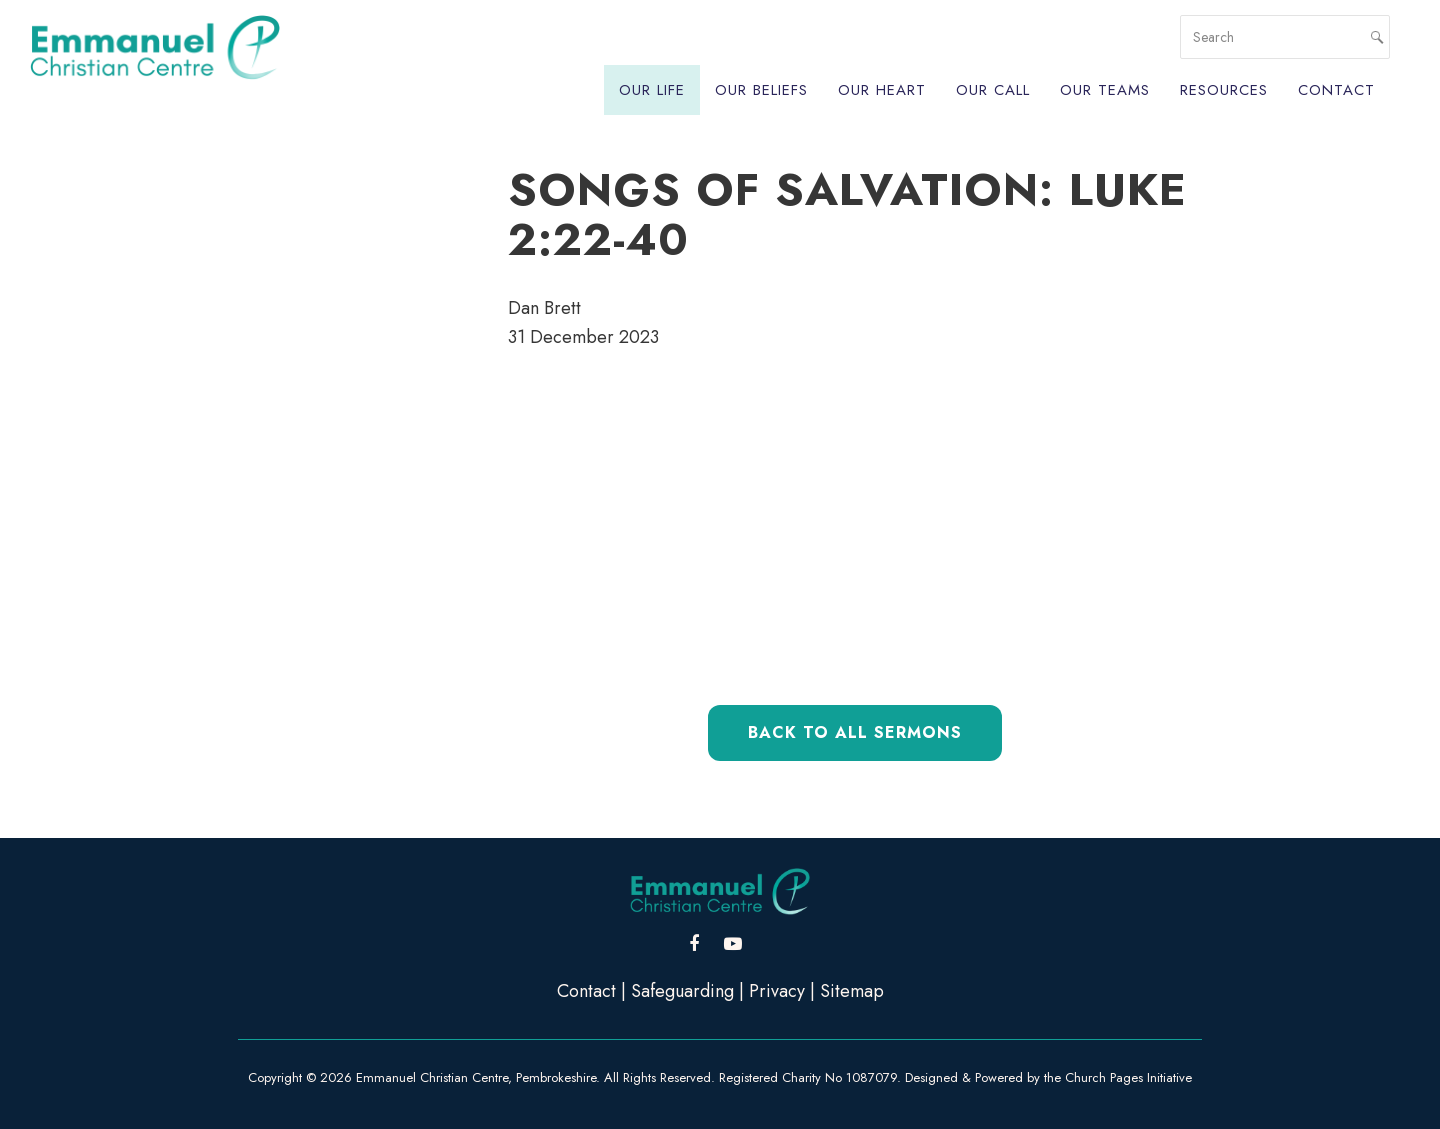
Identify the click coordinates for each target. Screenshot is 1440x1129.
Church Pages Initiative (1128, 1077)
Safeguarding (682, 991)
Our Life (652, 90)
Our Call (993, 90)
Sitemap (852, 991)
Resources (1224, 90)
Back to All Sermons (855, 732)
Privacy (777, 991)
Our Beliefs (761, 90)
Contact (1336, 90)
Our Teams (1105, 90)
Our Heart (882, 90)
